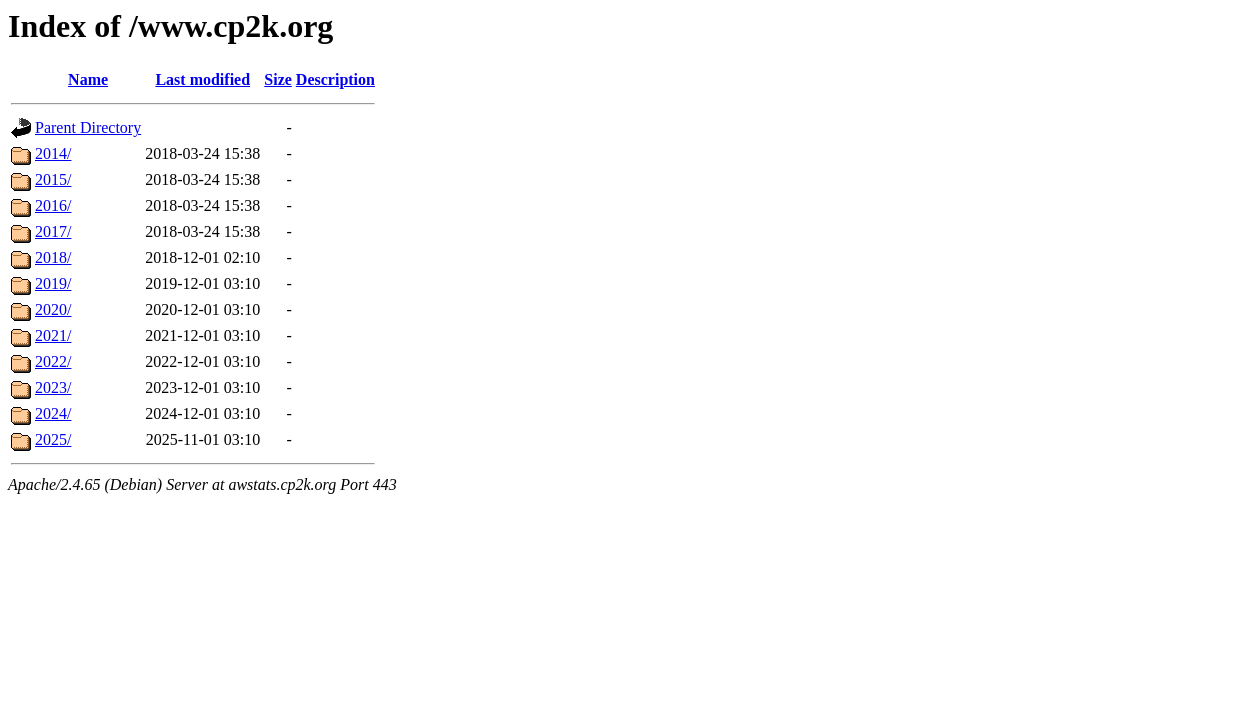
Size (278, 79)
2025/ (53, 439)
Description (335, 79)
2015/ (53, 179)
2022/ (53, 361)
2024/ (53, 413)
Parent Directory (88, 127)
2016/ (53, 205)
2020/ (53, 309)
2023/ (53, 387)
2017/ (53, 231)
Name (88, 79)
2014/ (53, 153)
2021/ (53, 335)
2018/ (53, 257)
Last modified (202, 79)
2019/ (53, 283)
